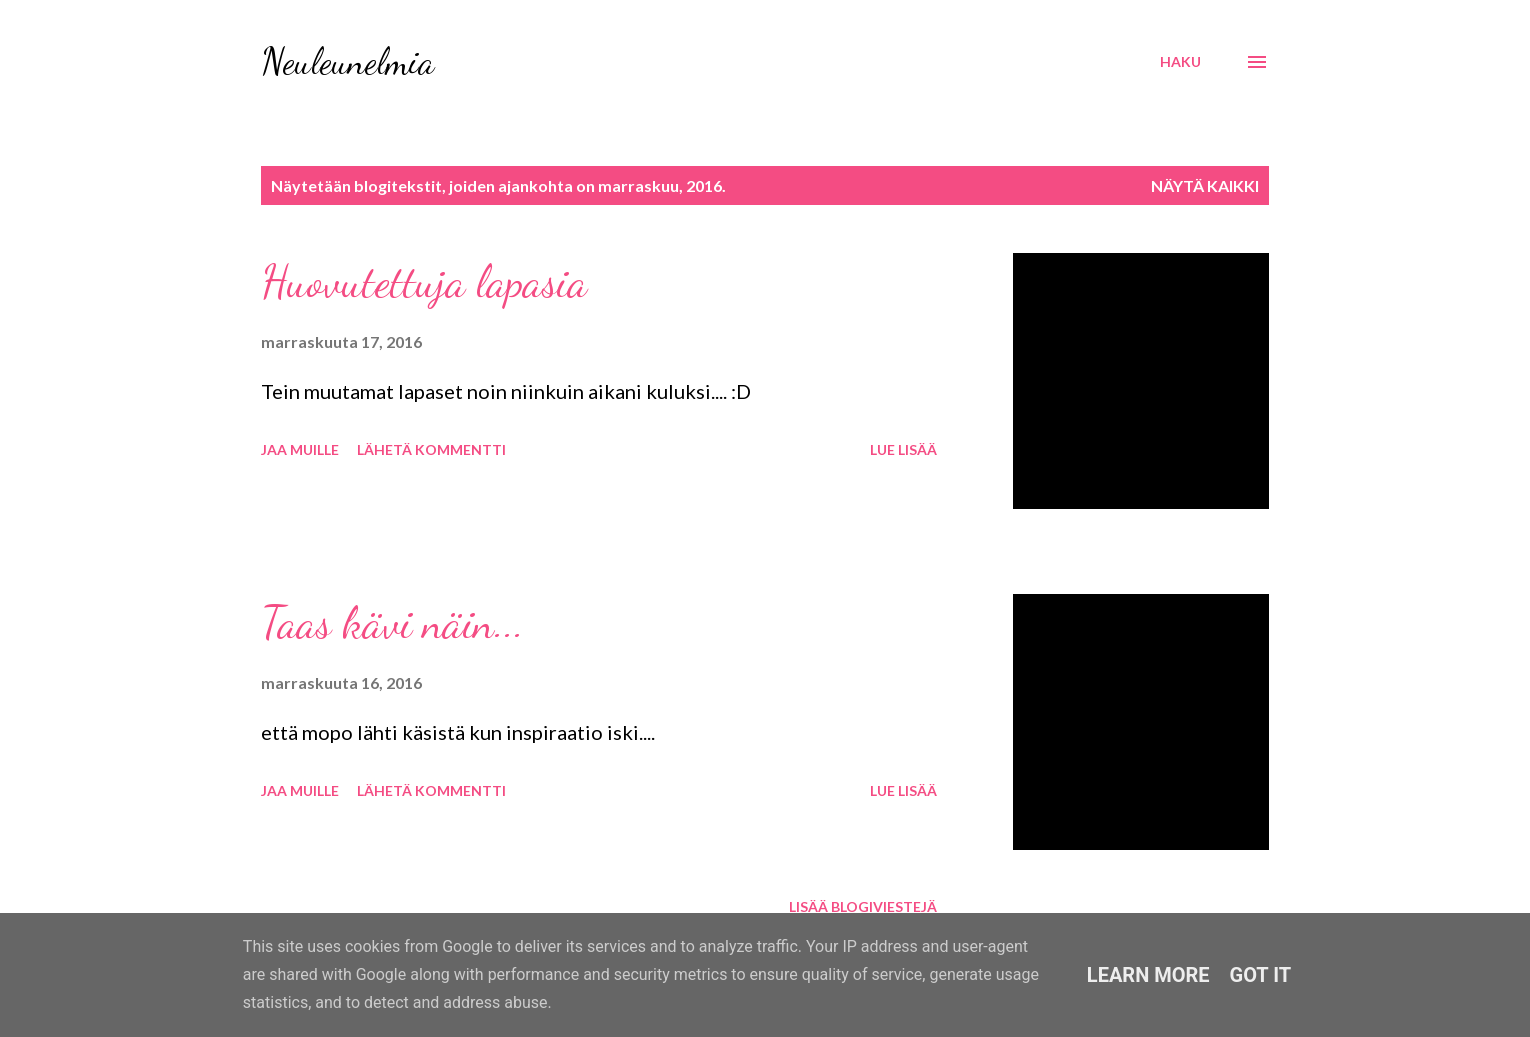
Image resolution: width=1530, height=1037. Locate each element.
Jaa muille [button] (300, 449)
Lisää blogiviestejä (863, 906)
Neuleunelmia (347, 61)
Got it (1261, 975)
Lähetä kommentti (431, 449)
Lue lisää (903, 449)
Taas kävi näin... (392, 623)
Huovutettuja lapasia (424, 282)
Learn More (1148, 975)
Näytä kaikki (1205, 185)
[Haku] (1180, 62)
